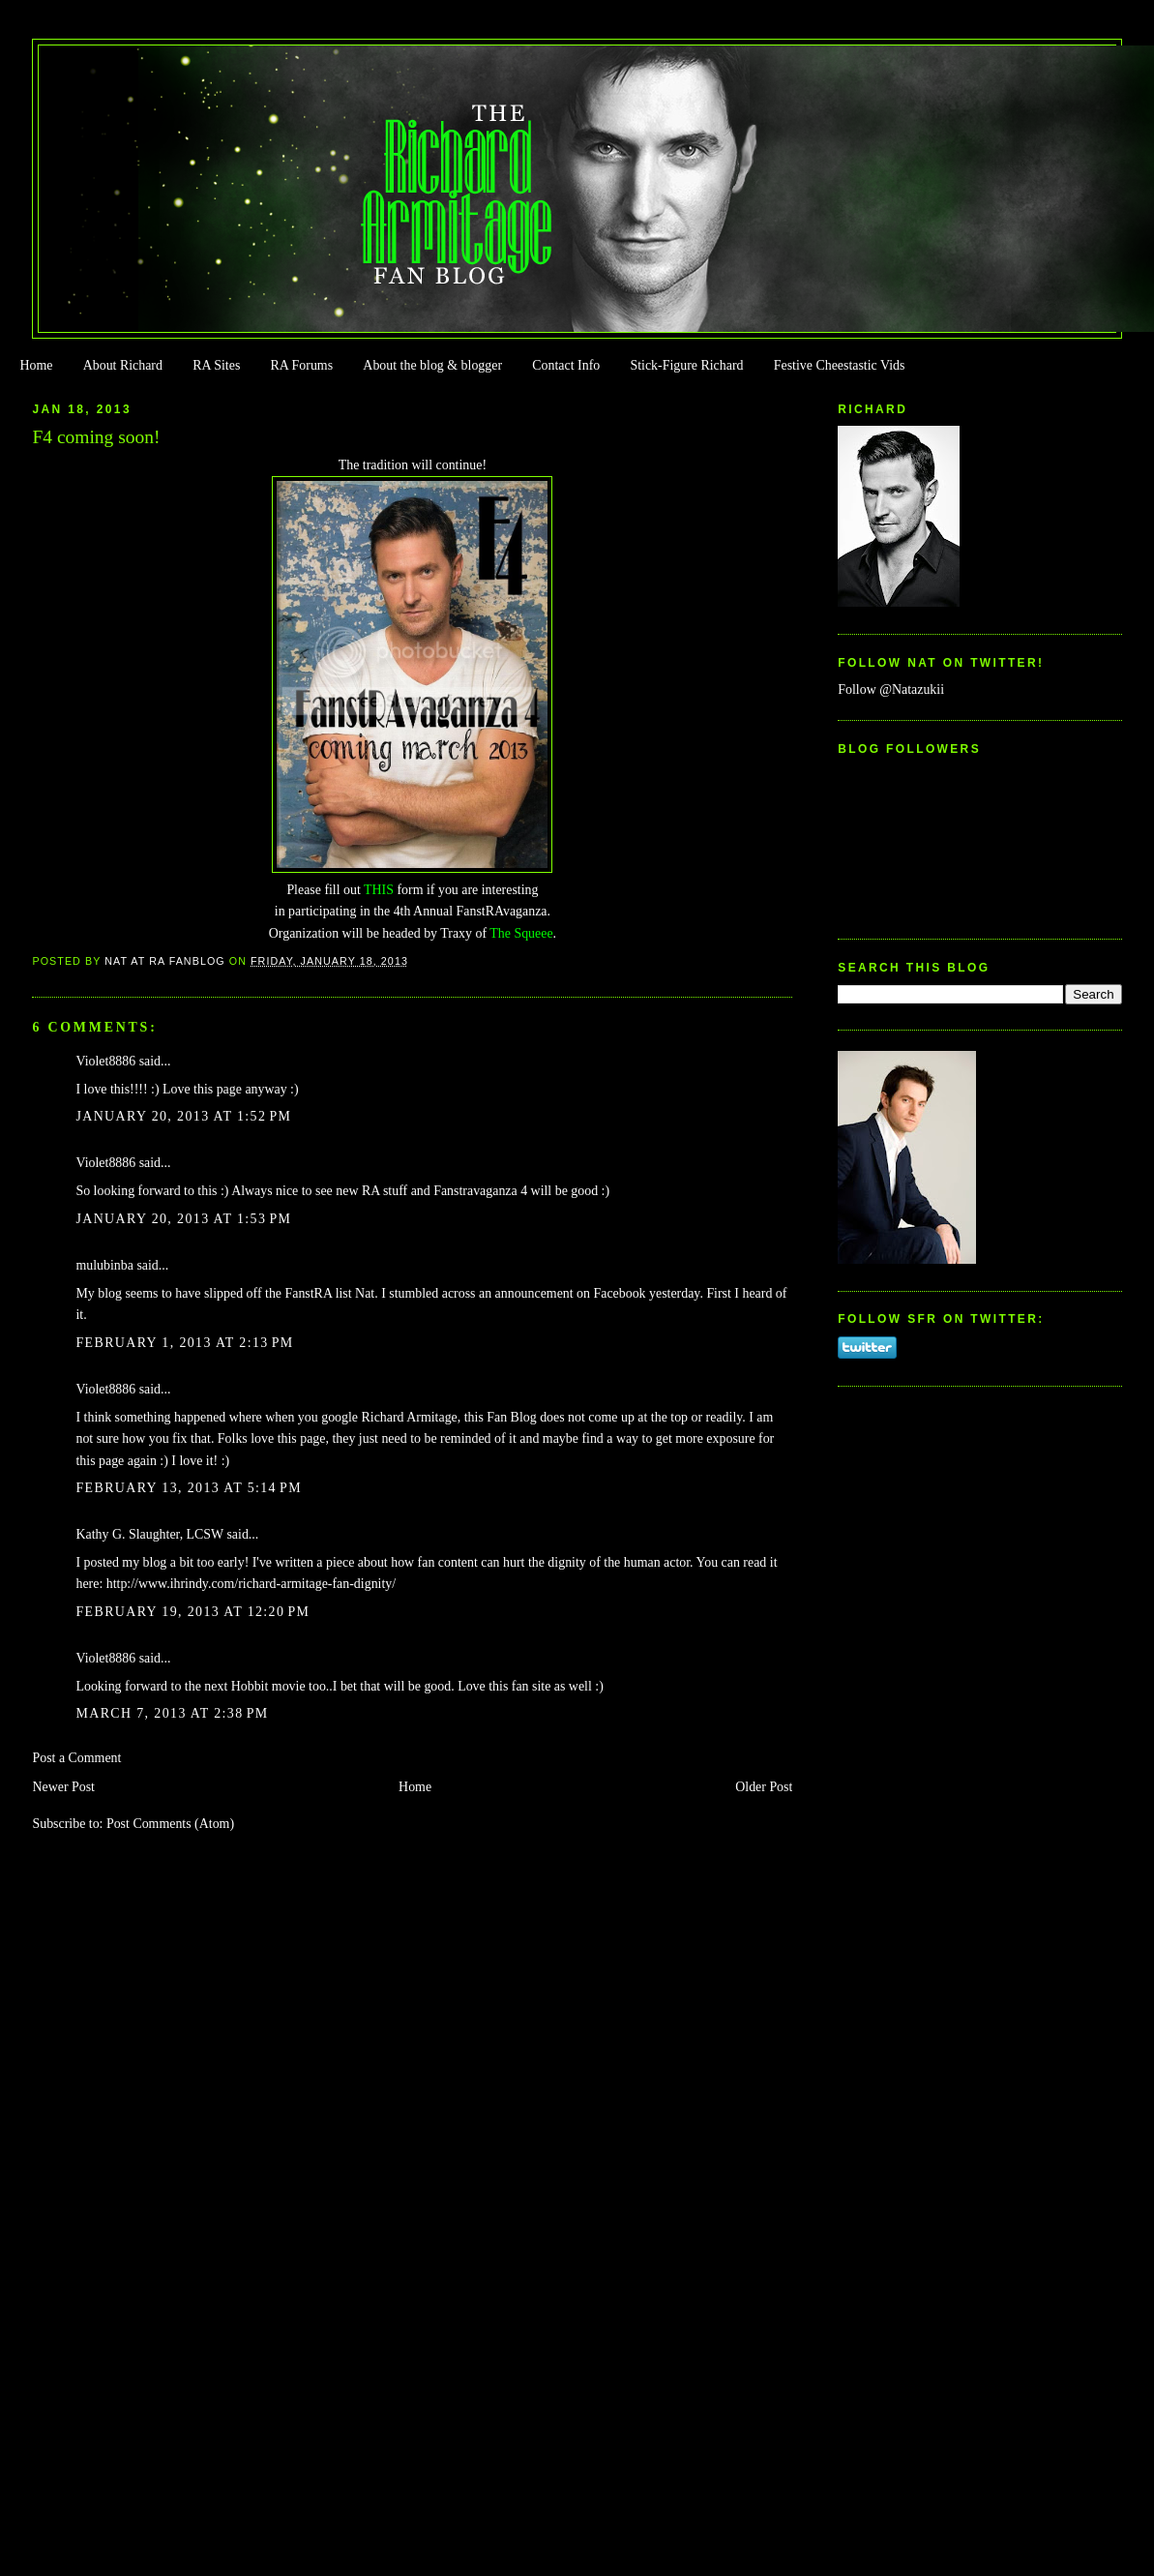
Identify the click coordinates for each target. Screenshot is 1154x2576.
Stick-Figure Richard (686, 365)
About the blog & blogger (432, 365)
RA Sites (216, 365)
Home (35, 365)
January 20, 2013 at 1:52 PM (183, 1116)
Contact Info (566, 365)
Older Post (763, 1787)
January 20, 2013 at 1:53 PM (183, 1219)
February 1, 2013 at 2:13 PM (184, 1342)
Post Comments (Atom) (170, 1823)
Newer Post (63, 1787)
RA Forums (302, 365)
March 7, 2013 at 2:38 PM (171, 1713)
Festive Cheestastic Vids (839, 365)
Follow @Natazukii (891, 689)
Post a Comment (76, 1758)
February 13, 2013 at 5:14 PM (188, 1488)
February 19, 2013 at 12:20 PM (192, 1611)
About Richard (123, 365)
